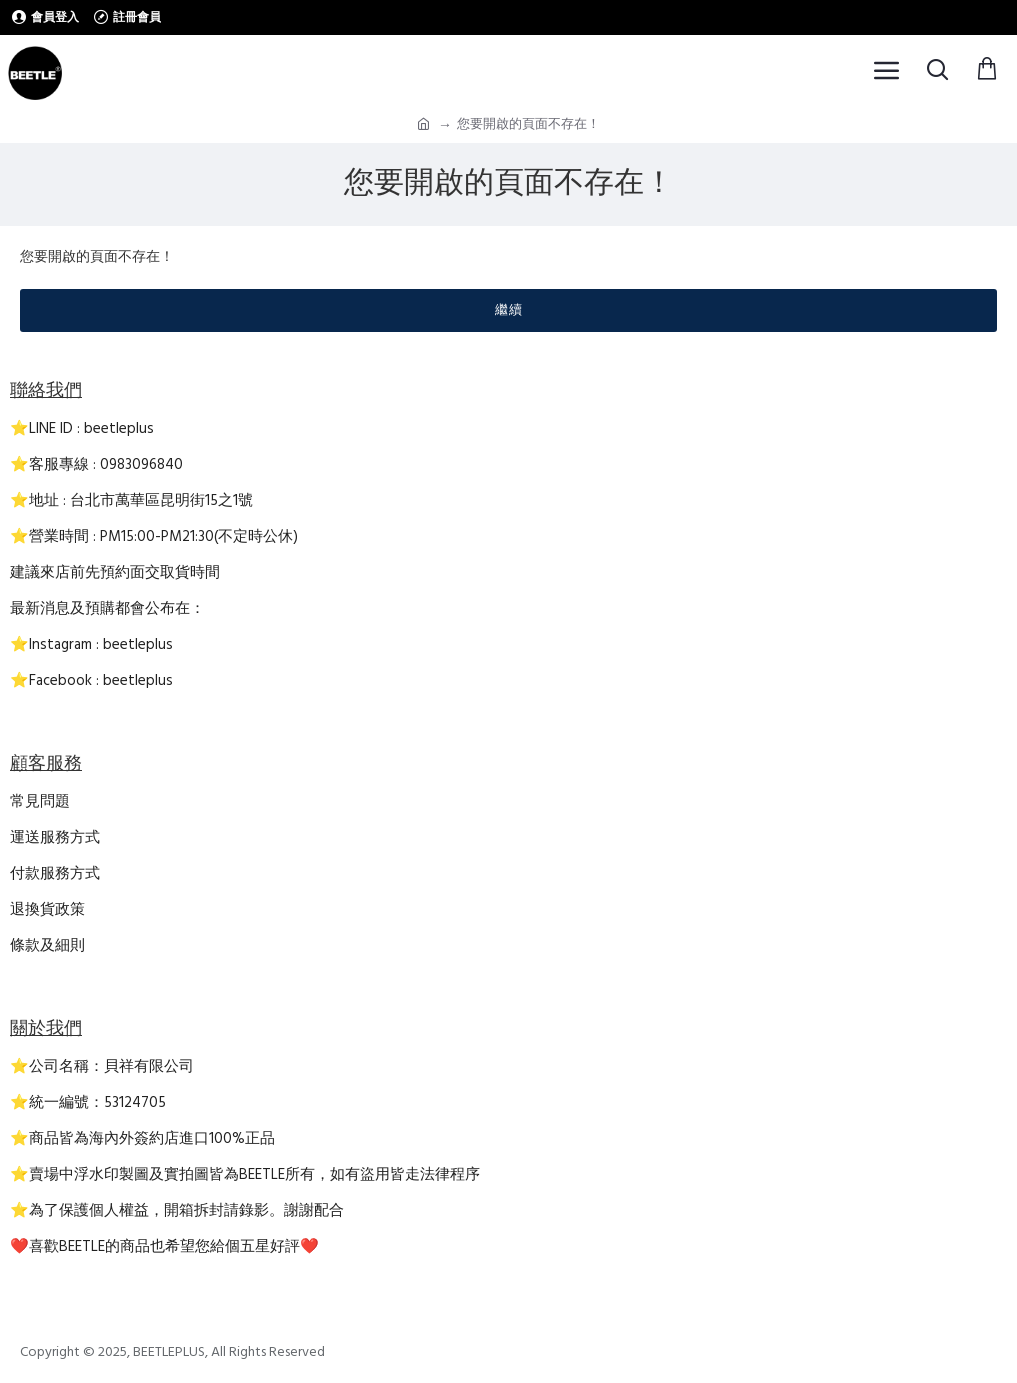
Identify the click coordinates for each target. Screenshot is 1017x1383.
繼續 (509, 310)
